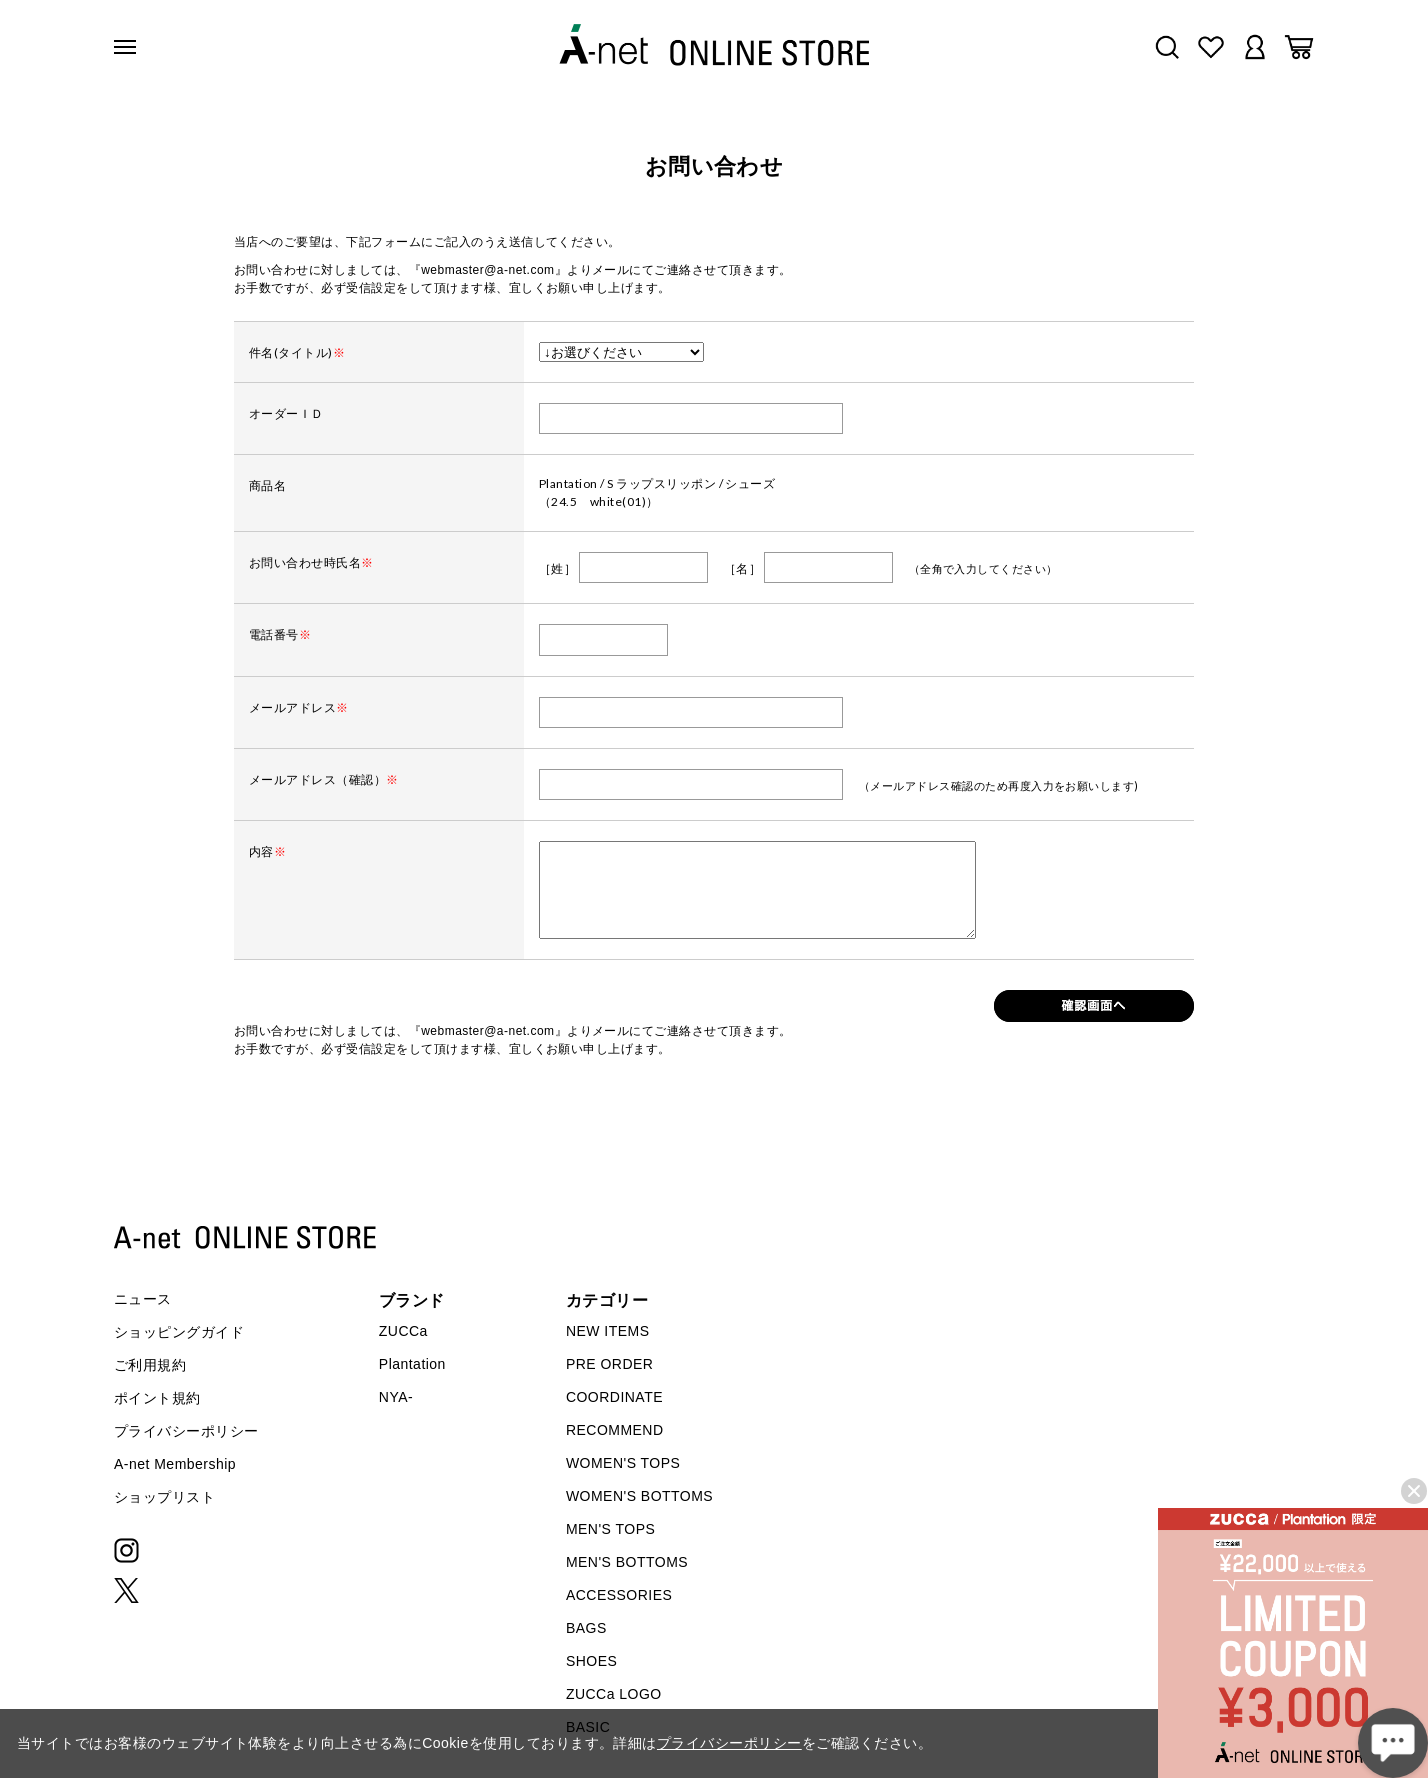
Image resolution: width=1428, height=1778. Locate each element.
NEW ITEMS (608, 1331)
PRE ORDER (610, 1364)
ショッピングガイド (179, 1332)
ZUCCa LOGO (614, 1694)
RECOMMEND (615, 1430)
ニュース (143, 1299)
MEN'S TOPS (610, 1529)
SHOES (591, 1661)
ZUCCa (403, 1331)
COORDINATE (614, 1397)
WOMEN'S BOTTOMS (639, 1496)
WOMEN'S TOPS (623, 1463)
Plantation (412, 1364)
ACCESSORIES (619, 1595)
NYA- (396, 1397)
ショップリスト (164, 1497)
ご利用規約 (150, 1365)
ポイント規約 (157, 1398)
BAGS (586, 1628)
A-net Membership (175, 1464)
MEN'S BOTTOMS (627, 1562)
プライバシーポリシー (186, 1431)
